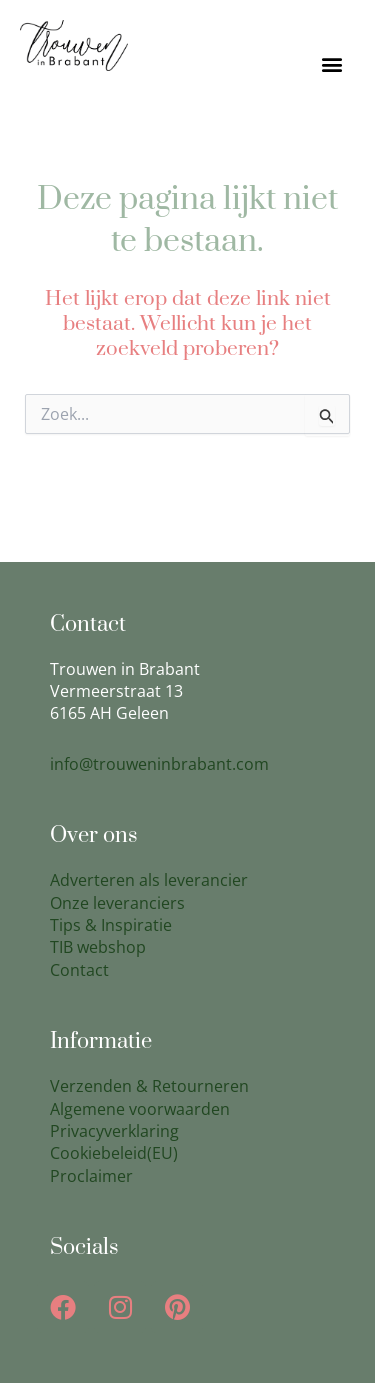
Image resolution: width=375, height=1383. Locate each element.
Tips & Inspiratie (111, 925)
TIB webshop (98, 947)
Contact (79, 970)
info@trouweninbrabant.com (159, 764)
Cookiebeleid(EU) (114, 1153)
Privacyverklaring (114, 1131)
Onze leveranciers (117, 903)
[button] (331, 64)
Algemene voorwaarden (140, 1109)
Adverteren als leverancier (149, 880)
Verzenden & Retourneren (149, 1086)
